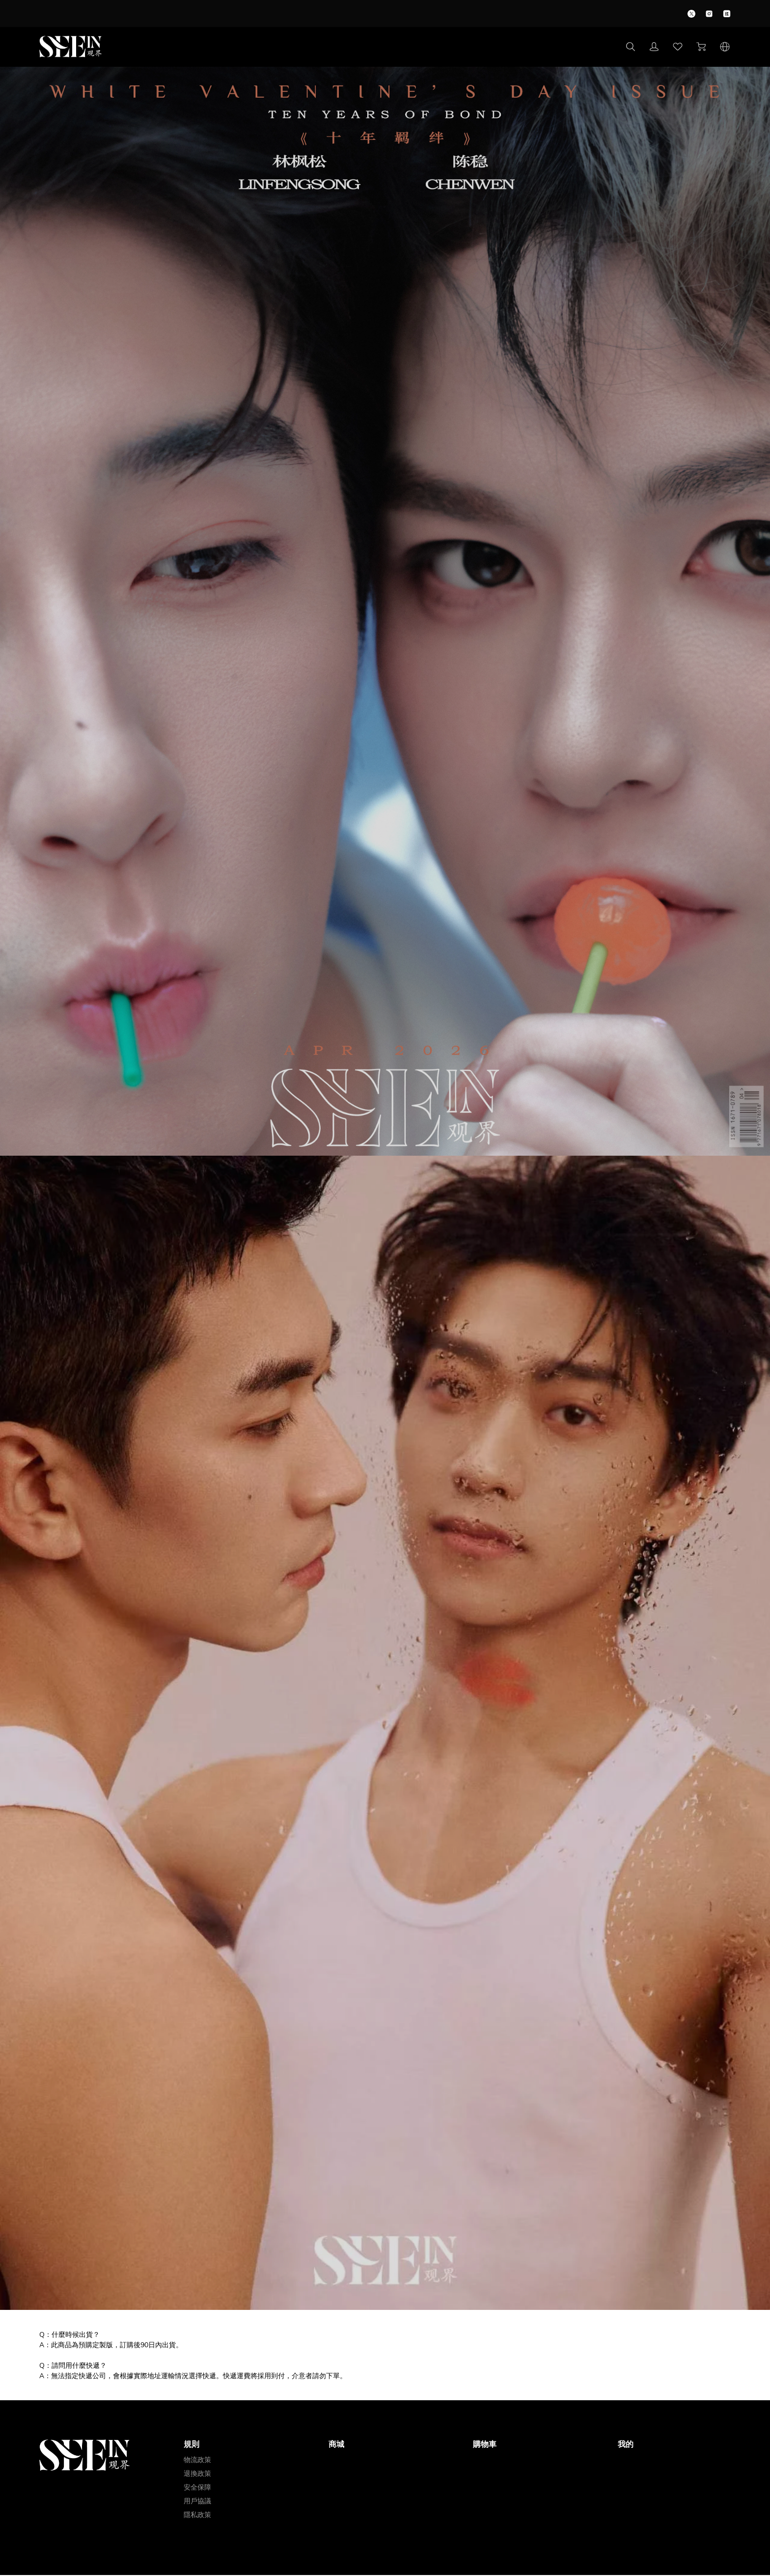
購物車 (484, 2444)
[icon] (691, 14)
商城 (336, 2444)
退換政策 (197, 2473)
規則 (191, 2444)
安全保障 (197, 2487)
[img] (385, 1153)
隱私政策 (197, 2515)
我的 (625, 2444)
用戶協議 (197, 2501)
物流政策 (197, 2460)
